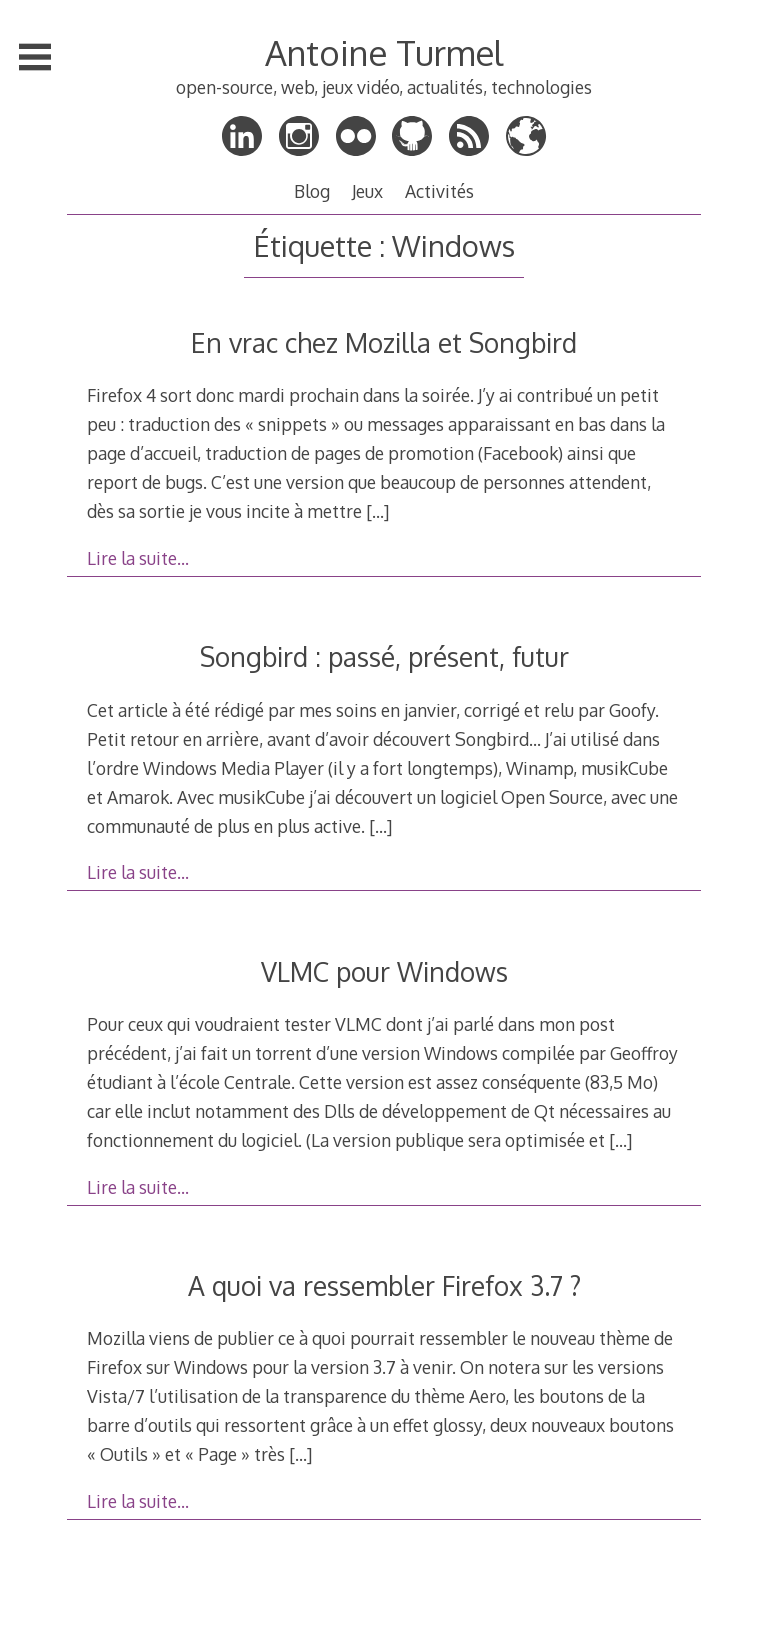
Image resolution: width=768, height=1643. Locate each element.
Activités (439, 191)
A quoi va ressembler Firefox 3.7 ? (384, 1285)
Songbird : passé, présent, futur (384, 656)
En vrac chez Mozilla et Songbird (384, 342)
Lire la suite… (138, 558)
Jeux (367, 191)
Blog (312, 191)
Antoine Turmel (384, 52)
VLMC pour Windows (384, 971)
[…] (377, 511)
